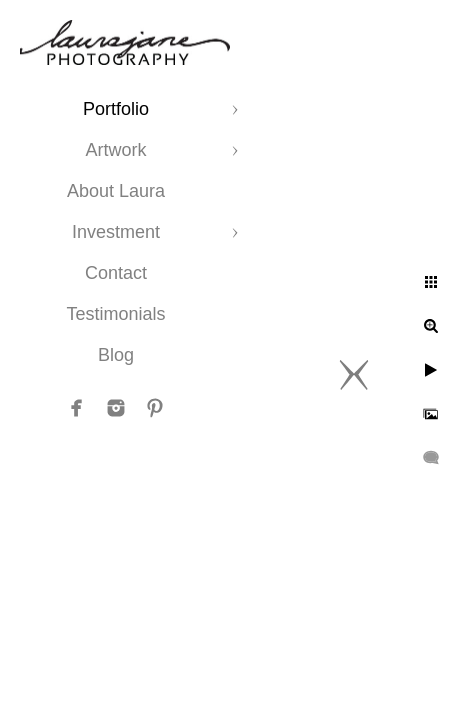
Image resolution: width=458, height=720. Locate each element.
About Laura (116, 191)
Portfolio (116, 109)
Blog (116, 355)
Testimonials (115, 314)
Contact (116, 273)
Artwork (115, 150)
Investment (116, 232)
